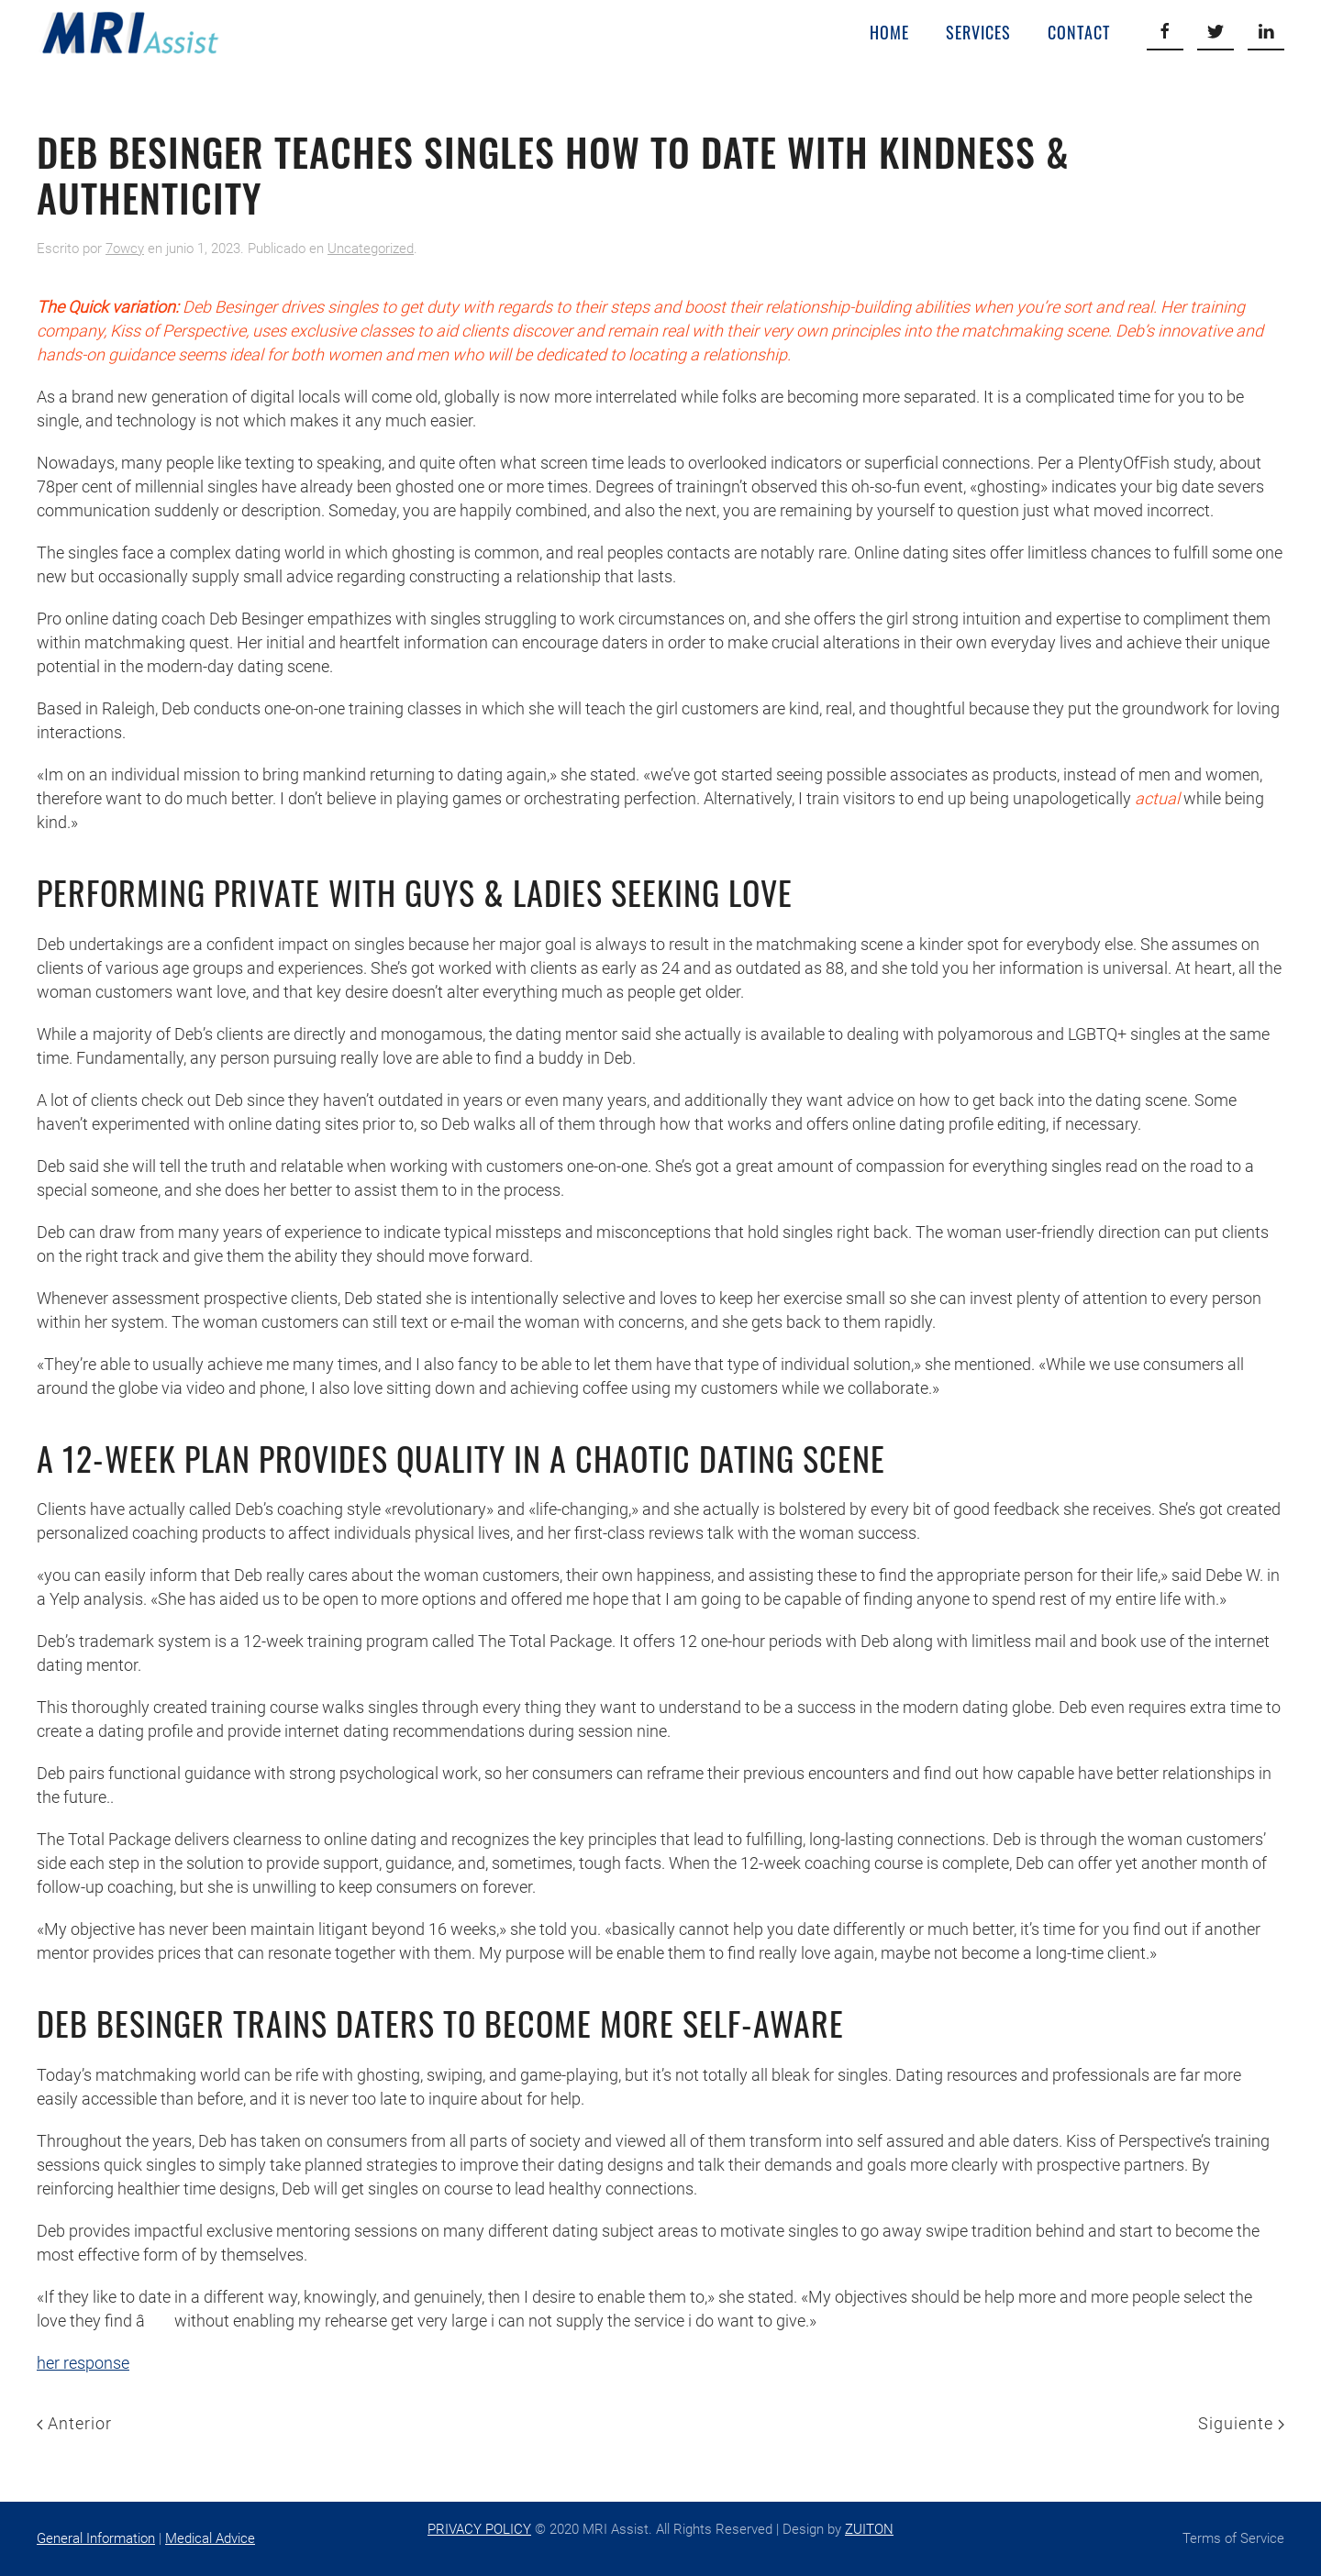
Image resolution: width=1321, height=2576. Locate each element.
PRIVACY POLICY (479, 2529)
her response (83, 2362)
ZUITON (869, 2529)
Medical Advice (210, 2538)
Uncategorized (370, 248)
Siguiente (1241, 2423)
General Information (96, 2538)
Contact (1079, 32)
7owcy (124, 248)
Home (889, 32)
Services (978, 32)
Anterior (74, 2423)
